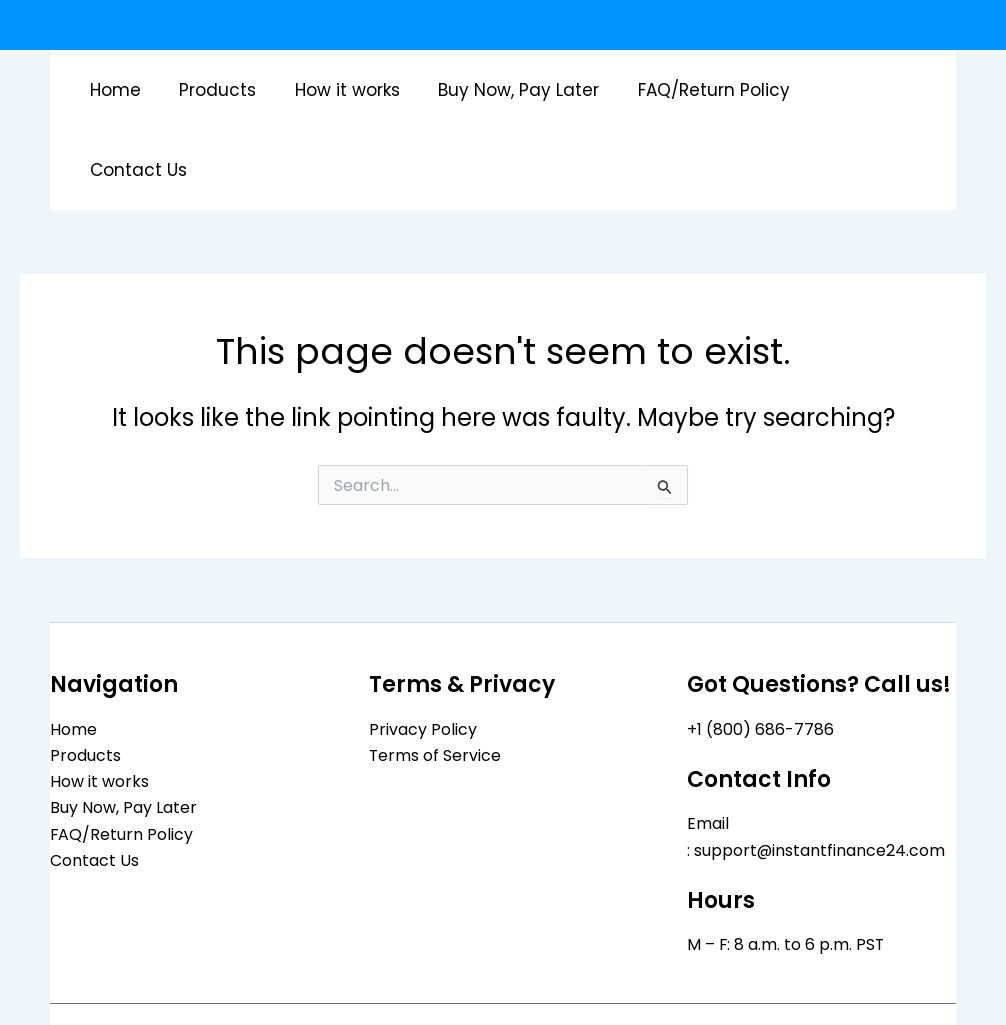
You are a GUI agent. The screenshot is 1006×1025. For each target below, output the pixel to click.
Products (219, 90)
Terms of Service (435, 675)
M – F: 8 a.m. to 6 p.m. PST (786, 865)
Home (121, 90)
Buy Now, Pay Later (511, 90)
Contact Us (860, 90)
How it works (344, 90)
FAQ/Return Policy (702, 90)
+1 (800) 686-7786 (760, 649)
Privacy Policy (423, 649)
